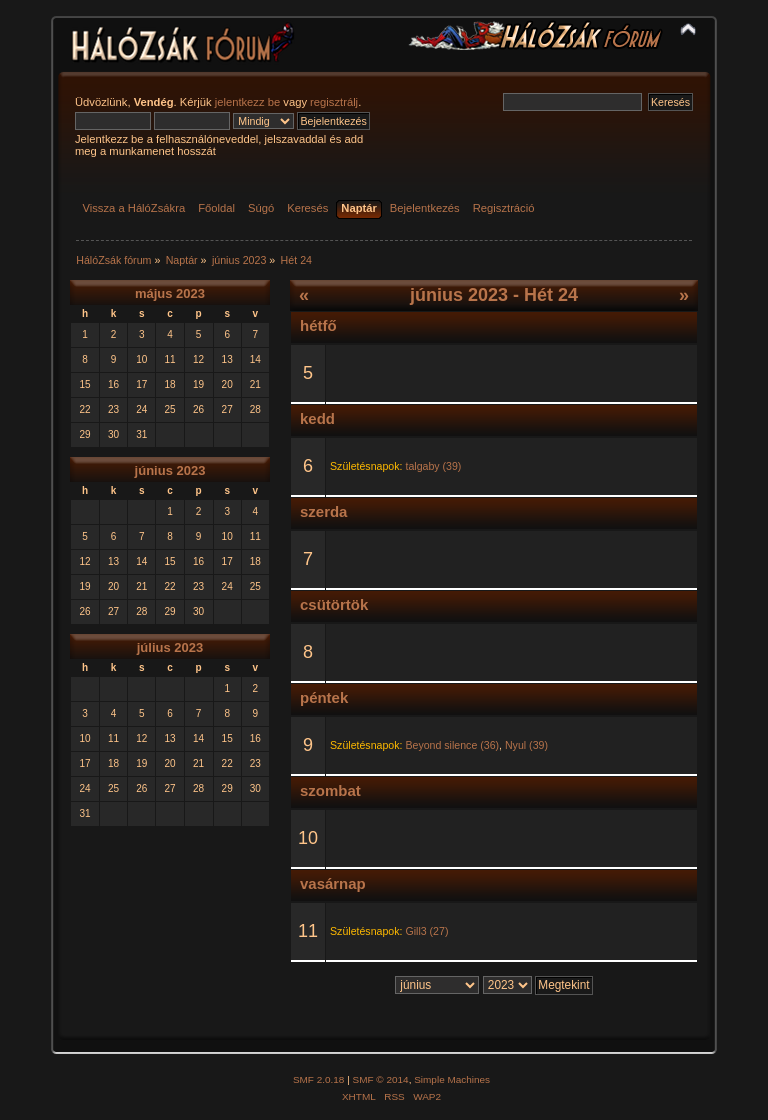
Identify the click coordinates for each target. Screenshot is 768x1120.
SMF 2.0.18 (319, 1079)
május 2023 (170, 293)
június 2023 (170, 470)
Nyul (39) (526, 745)
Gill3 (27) (426, 931)
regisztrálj (334, 102)
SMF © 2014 (381, 1079)
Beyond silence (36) (452, 745)
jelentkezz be (247, 102)
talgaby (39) (433, 466)
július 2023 (170, 647)
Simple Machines (452, 1079)
